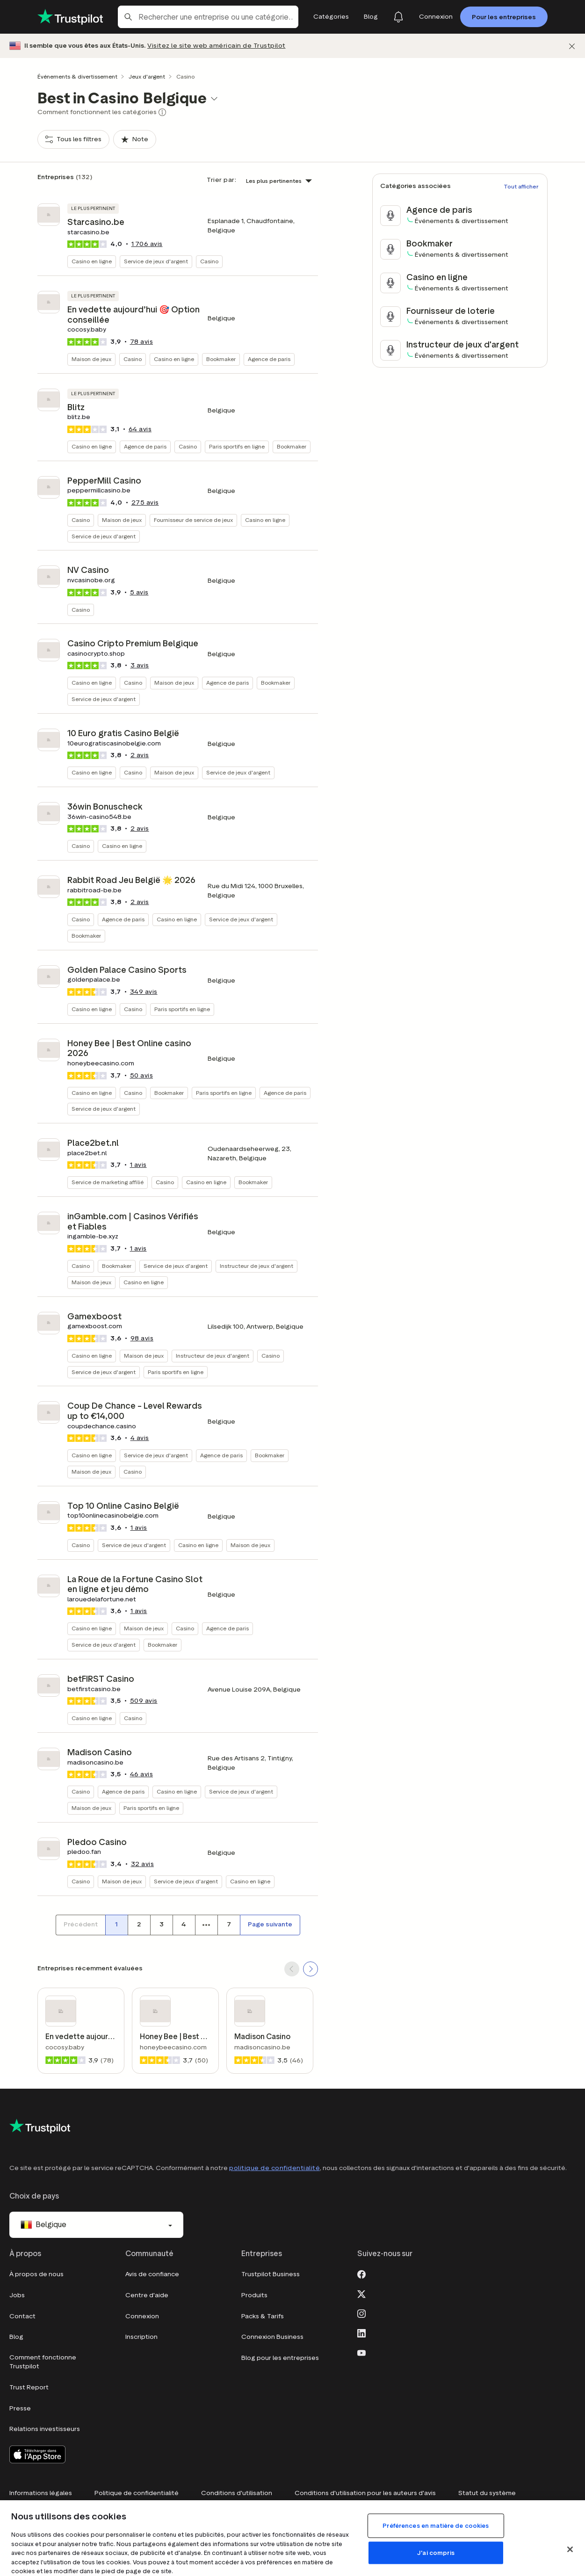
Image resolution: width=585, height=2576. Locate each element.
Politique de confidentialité (136, 2493)
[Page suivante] (270, 1925)
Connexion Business (272, 2337)
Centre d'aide (146, 2295)
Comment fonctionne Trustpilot (42, 2362)
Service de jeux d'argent (156, 261)
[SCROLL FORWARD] (310, 1968)
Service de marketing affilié (108, 1182)
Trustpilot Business (270, 2274)
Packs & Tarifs (262, 2316)
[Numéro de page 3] (161, 1925)
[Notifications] (398, 17)
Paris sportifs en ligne (237, 446)
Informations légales (40, 2493)
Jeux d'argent (147, 76)
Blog (16, 2337)
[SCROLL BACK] (291, 1968)
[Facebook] (361, 2273)
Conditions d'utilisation (236, 2493)
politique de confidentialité (274, 2168)
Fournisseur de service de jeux (193, 519)
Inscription (141, 2337)
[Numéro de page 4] (184, 1925)
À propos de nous (36, 2274)
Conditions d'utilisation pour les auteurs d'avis (365, 2493)
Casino (209, 261)
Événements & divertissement (77, 76)
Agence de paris (269, 358)
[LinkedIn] (361, 2332)
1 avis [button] (138, 1165)
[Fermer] (572, 46)
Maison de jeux (91, 358)
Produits (254, 2295)
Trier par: (221, 180)
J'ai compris (436, 2552)
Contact (22, 2316)
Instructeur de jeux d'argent (256, 1265)
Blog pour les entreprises (280, 2358)
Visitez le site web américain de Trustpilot (216, 46)
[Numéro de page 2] (139, 1925)
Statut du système (487, 2493)
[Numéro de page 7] (228, 1925)
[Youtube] (361, 2352)
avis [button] (147, 244)
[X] (361, 2293)
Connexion (142, 2316)
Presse (20, 2408)
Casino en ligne (92, 261)
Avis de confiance (152, 2274)
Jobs (17, 2295)
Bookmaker (221, 358)
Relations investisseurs (44, 2429)
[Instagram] (361, 2312)
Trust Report (29, 2387)
